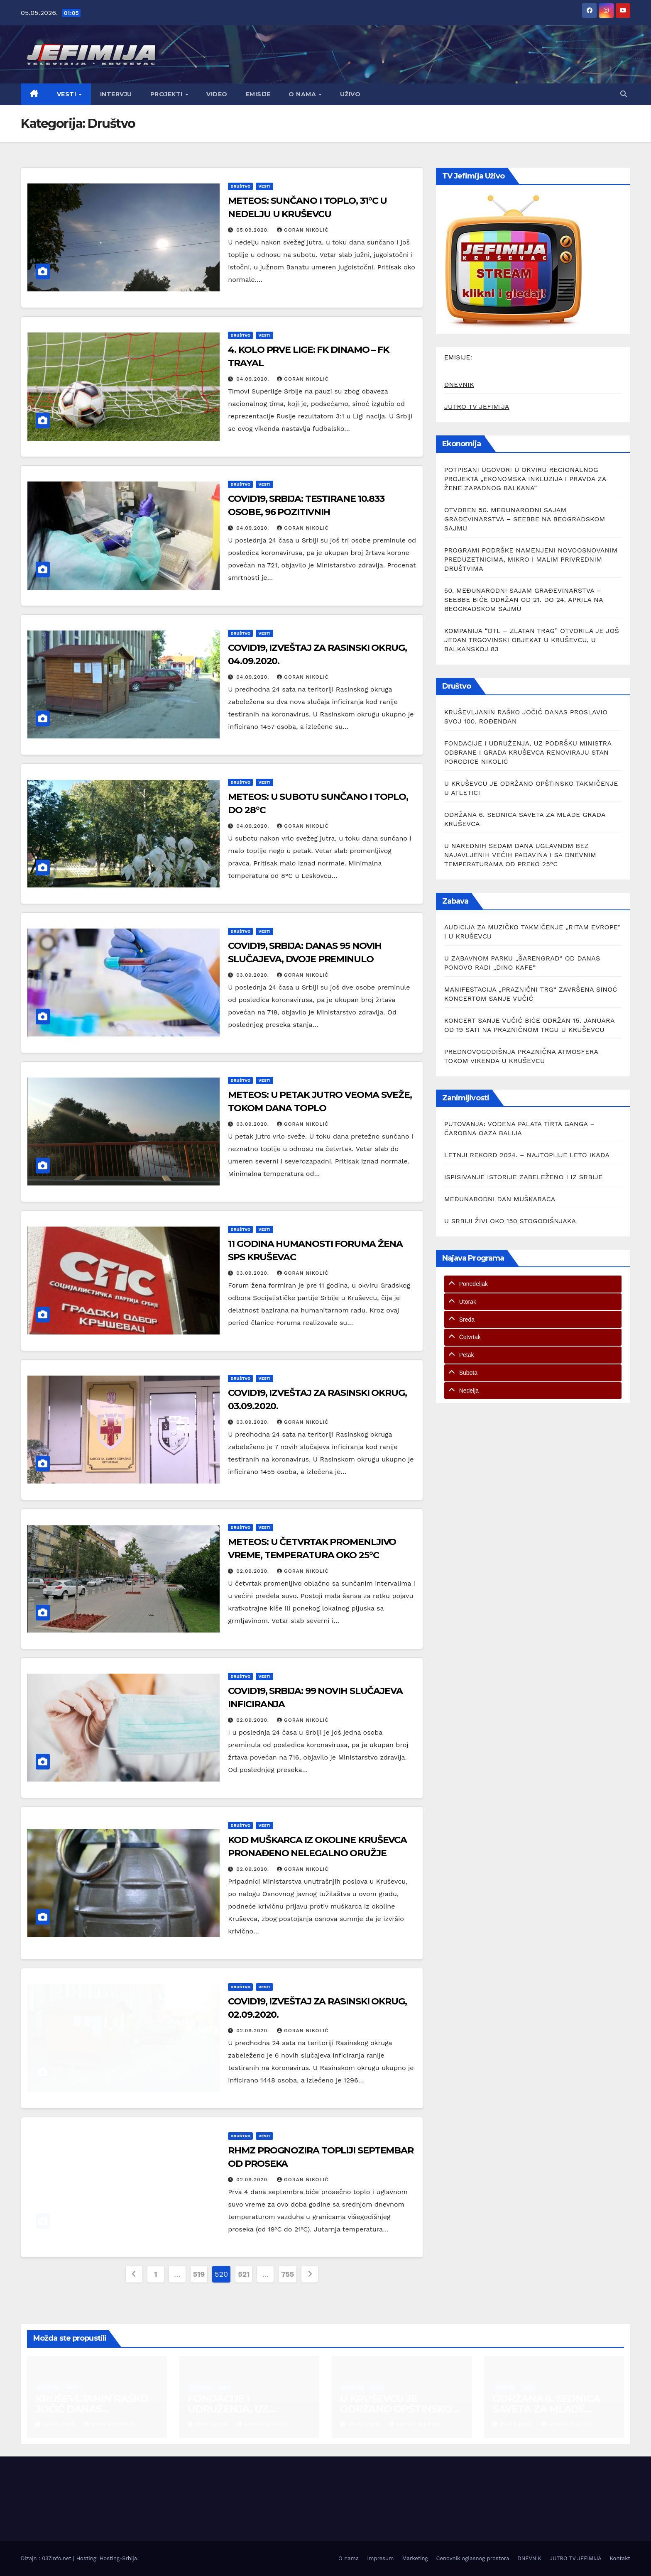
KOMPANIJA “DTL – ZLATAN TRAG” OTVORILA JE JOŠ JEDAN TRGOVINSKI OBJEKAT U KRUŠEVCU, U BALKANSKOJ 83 (531, 640)
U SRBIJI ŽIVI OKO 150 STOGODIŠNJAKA (510, 1221)
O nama (303, 94)
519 (199, 2274)
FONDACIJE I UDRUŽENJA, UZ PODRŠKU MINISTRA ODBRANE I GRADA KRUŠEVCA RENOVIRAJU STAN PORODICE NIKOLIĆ (528, 752)
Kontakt (620, 2558)
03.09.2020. (253, 975)
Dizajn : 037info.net (47, 2558)
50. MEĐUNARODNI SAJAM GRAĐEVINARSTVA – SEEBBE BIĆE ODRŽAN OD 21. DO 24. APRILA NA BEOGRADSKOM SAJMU (523, 600)
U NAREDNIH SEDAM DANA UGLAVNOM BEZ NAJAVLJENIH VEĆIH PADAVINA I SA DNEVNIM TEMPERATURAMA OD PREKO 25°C (520, 855)
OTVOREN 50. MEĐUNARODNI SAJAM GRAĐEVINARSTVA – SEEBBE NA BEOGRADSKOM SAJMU (524, 519)
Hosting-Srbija (118, 2558)
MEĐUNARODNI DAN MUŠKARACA (500, 1199)
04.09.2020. (253, 379)
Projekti (167, 94)
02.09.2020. (253, 1571)
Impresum (380, 2558)
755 (287, 2274)
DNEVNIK (459, 385)
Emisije (258, 94)
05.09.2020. (253, 230)
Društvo (240, 186)
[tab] (533, 1284)
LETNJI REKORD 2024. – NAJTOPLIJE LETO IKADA (527, 1155)
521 (244, 2274)
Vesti (67, 94)
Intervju (116, 94)
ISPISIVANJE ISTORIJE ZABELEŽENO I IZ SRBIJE (523, 1177)
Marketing (415, 2558)
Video (217, 94)
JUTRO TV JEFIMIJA (476, 407)
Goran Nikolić (302, 230)
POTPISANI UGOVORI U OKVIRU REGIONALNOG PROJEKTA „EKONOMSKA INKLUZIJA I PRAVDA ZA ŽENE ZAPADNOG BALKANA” (525, 479)
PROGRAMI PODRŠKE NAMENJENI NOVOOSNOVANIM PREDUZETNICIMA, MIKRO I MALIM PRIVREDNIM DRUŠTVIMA (531, 559)
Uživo (350, 94)
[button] (623, 94)
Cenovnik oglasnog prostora (472, 2558)
